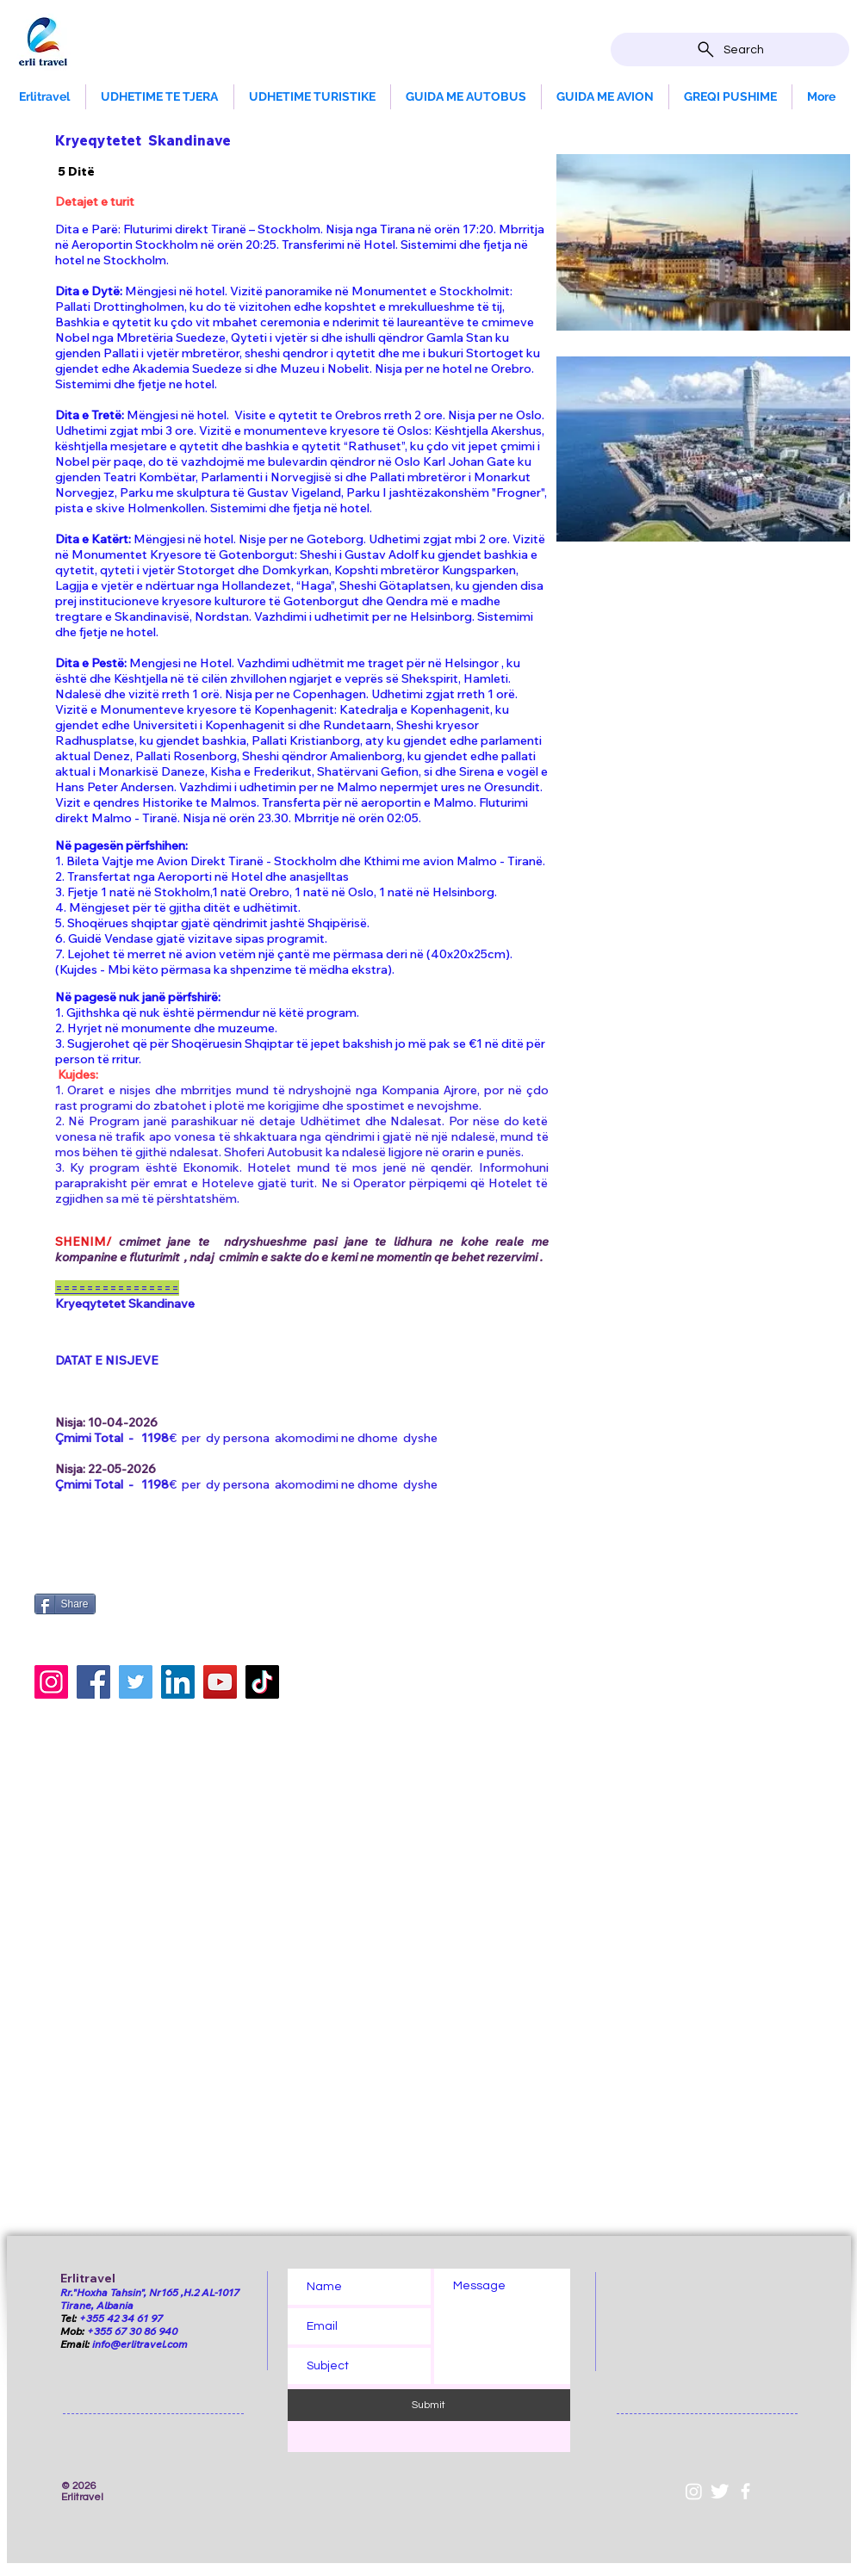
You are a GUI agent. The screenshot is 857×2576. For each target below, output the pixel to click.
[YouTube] (220, 1682)
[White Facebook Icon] (745, 2491)
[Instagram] (51, 1682)
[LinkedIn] (178, 1682)
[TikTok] (262, 1682)
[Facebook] (93, 1682)
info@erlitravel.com (140, 2344)
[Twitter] (135, 1682)
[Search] (730, 49)
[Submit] (429, 2405)
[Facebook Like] (142, 1571)
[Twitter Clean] (719, 2491)
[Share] (65, 1604)
